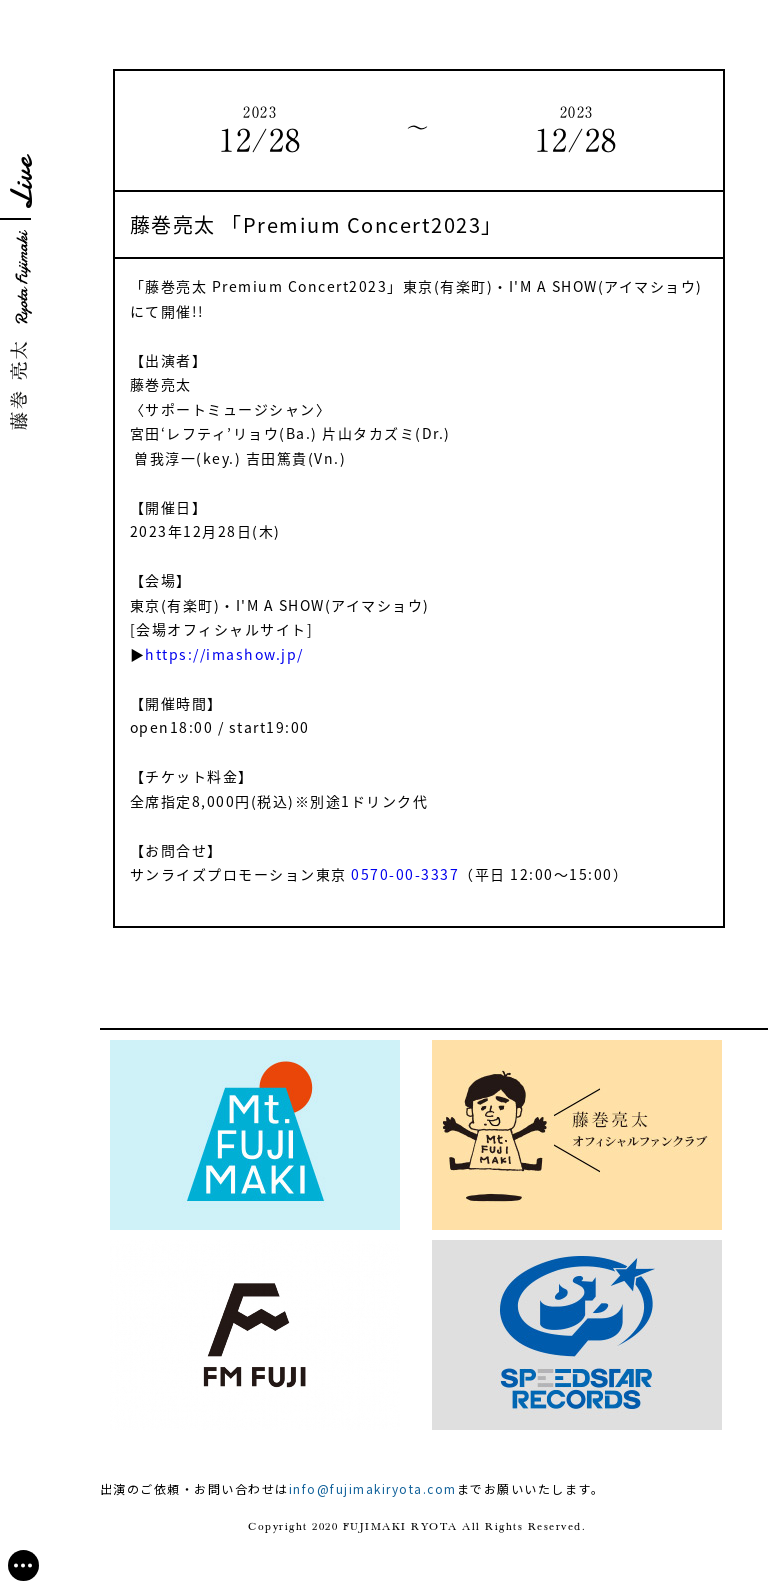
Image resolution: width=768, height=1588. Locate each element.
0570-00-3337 (405, 874)
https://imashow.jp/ (224, 654)
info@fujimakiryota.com (373, 1488)
